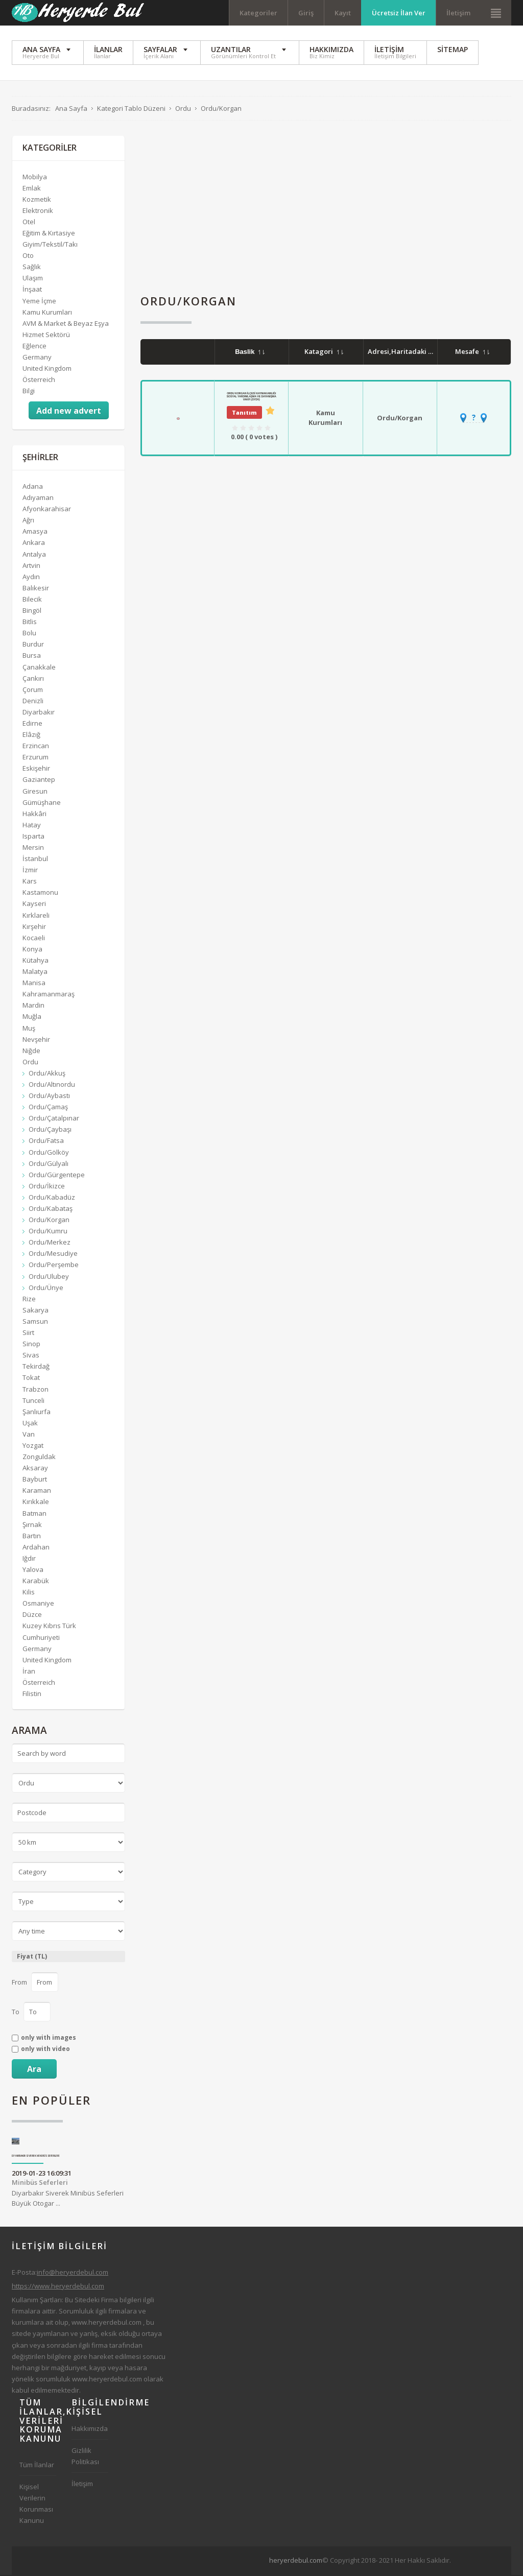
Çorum (32, 690)
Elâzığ (31, 735)
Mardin (33, 1006)
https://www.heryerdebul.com (58, 2287)
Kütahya (35, 961)
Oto (28, 256)
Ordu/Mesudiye (53, 1254)
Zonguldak (39, 1457)
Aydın (31, 577)
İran (28, 1672)
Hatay (31, 825)
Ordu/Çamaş (48, 1107)
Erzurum (35, 757)
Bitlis (29, 622)
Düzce (32, 1615)
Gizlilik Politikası (85, 2457)
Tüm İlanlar (36, 2465)
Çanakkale (39, 668)
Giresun (34, 792)
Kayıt (343, 12)
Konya (32, 950)
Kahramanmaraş (48, 994)
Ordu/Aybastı (49, 1096)
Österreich (38, 380)
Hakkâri (34, 814)
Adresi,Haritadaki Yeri (409, 352)
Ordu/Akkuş (47, 1074)
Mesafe (472, 352)
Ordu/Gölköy (49, 1153)
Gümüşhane (41, 803)
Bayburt (34, 1480)
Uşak (30, 1423)
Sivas (30, 1356)
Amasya (34, 532)
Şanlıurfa (36, 1412)
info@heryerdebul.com (72, 2273)
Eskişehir (36, 769)
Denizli (32, 701)
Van (28, 1435)
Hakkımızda (90, 2429)
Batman (34, 1514)
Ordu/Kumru (48, 1231)
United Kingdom (47, 369)
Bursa (31, 656)
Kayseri (34, 905)
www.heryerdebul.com (106, 2323)
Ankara (33, 543)
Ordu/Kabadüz (52, 1198)
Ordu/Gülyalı (48, 1164)
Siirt (28, 1333)
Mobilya (34, 177)
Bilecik (32, 600)
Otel (28, 222)
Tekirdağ (36, 1367)
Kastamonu (40, 893)
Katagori (323, 352)
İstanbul (35, 859)
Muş (28, 1029)
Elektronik (37, 211)
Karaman (36, 1491)
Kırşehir (34, 927)
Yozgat (32, 1446)
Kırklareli (36, 916)
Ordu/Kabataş (51, 1209)
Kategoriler (258, 12)
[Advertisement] (325, 208)
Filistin (31, 1694)
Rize (29, 1299)
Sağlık (31, 267)
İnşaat (32, 290)
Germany (37, 358)
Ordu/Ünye (46, 1288)
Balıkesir (35, 588)
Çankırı (33, 679)
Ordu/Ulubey (49, 1277)
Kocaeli (33, 938)
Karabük (35, 1581)
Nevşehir (36, 1040)
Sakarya (35, 1311)
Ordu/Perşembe (54, 1266)
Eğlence (34, 346)
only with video (45, 2050)
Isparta (33, 837)
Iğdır (29, 1559)
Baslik (250, 352)
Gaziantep (38, 780)
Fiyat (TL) (32, 1957)
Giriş (306, 12)
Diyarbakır (38, 713)
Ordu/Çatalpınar (54, 1119)
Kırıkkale (35, 1503)
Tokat (31, 1379)
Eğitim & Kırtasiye (48, 233)
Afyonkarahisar (46, 509)
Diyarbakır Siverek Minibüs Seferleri (36, 2157)
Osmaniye (38, 1604)
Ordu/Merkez (49, 1243)
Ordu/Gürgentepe (57, 1175)
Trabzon (35, 1390)
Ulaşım (32, 279)
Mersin (33, 848)
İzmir (30, 870)
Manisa (33, 983)
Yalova (32, 1570)
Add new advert (68, 412)
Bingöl (31, 611)
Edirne (32, 724)
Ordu (30, 1062)
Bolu (29, 633)
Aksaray (35, 1468)
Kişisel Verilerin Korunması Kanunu (36, 2504)
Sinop (31, 1344)
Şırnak (32, 1525)
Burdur (33, 645)
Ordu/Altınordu (52, 1085)
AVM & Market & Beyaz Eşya (65, 324)
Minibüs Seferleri (40, 2183)
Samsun (35, 1322)
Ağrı (28, 521)
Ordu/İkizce (47, 1186)
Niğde (31, 1051)
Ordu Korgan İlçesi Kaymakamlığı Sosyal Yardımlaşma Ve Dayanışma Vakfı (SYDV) (251, 397)
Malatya (34, 972)
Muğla (31, 1017)
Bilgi (28, 391)
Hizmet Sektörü (46, 335)
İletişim (458, 12)
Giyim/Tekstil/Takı (50, 245)
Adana (32, 487)
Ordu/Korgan (399, 418)
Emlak (31, 189)
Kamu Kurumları (325, 418)
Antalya (34, 555)
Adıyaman (38, 498)
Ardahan (36, 1548)
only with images (48, 2038)
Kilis (28, 1592)
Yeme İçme (39, 301)
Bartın (31, 1536)
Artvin (31, 566)
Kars (29, 882)
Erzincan (35, 746)
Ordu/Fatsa (46, 1142)
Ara (34, 2070)
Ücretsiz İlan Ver (398, 12)
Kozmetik (36, 200)
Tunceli (33, 1401)
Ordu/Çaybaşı (50, 1130)
